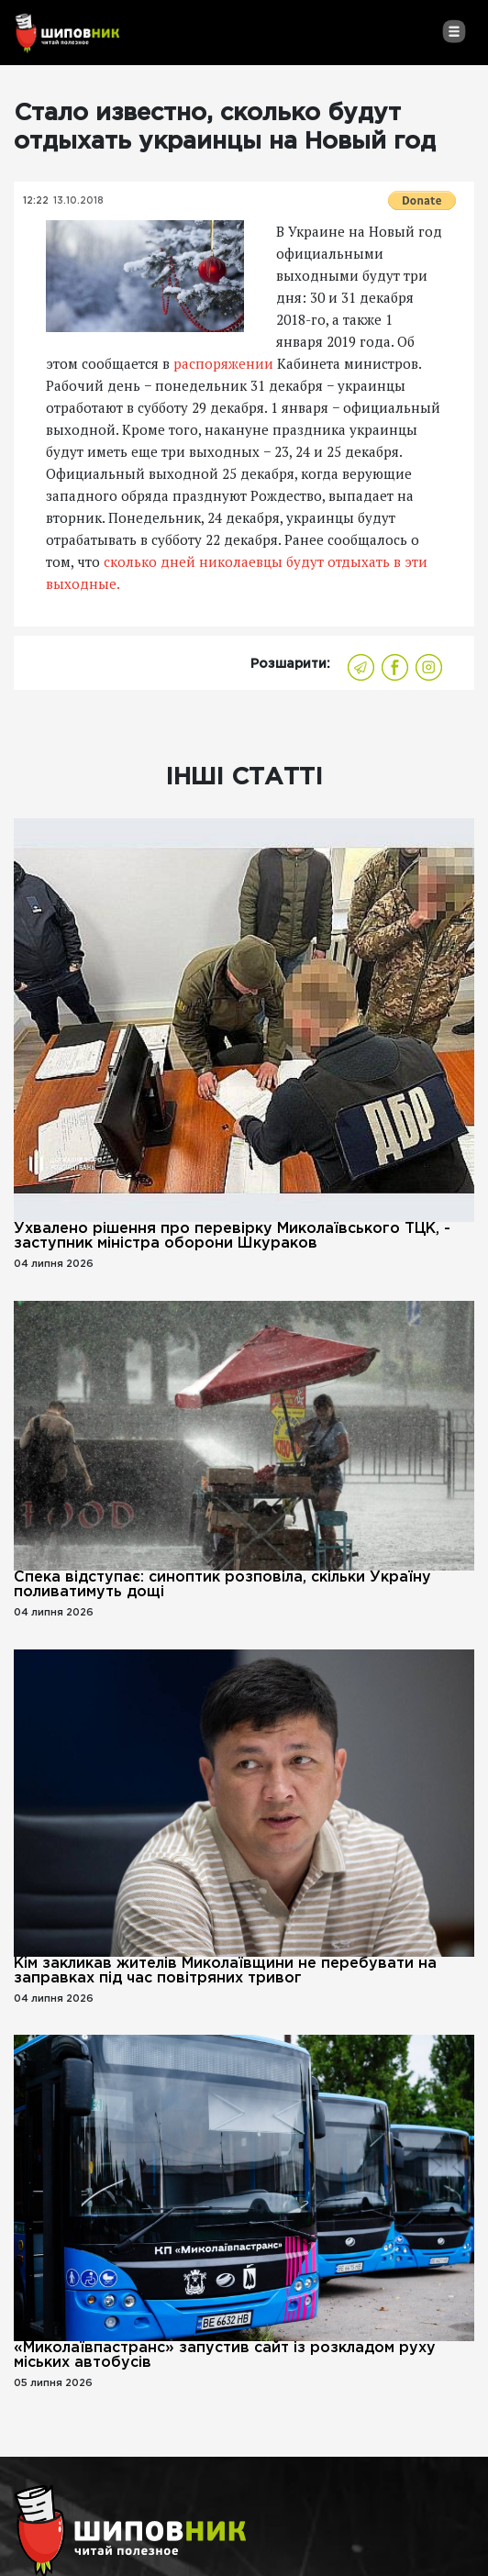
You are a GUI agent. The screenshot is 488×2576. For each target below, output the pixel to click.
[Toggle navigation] (453, 31)
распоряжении (223, 363)
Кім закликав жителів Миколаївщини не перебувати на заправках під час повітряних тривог (225, 1971)
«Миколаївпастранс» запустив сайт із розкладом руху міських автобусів (225, 2355)
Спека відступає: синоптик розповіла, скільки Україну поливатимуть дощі (222, 1585)
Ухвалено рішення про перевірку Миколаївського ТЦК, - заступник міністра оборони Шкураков (232, 1236)
